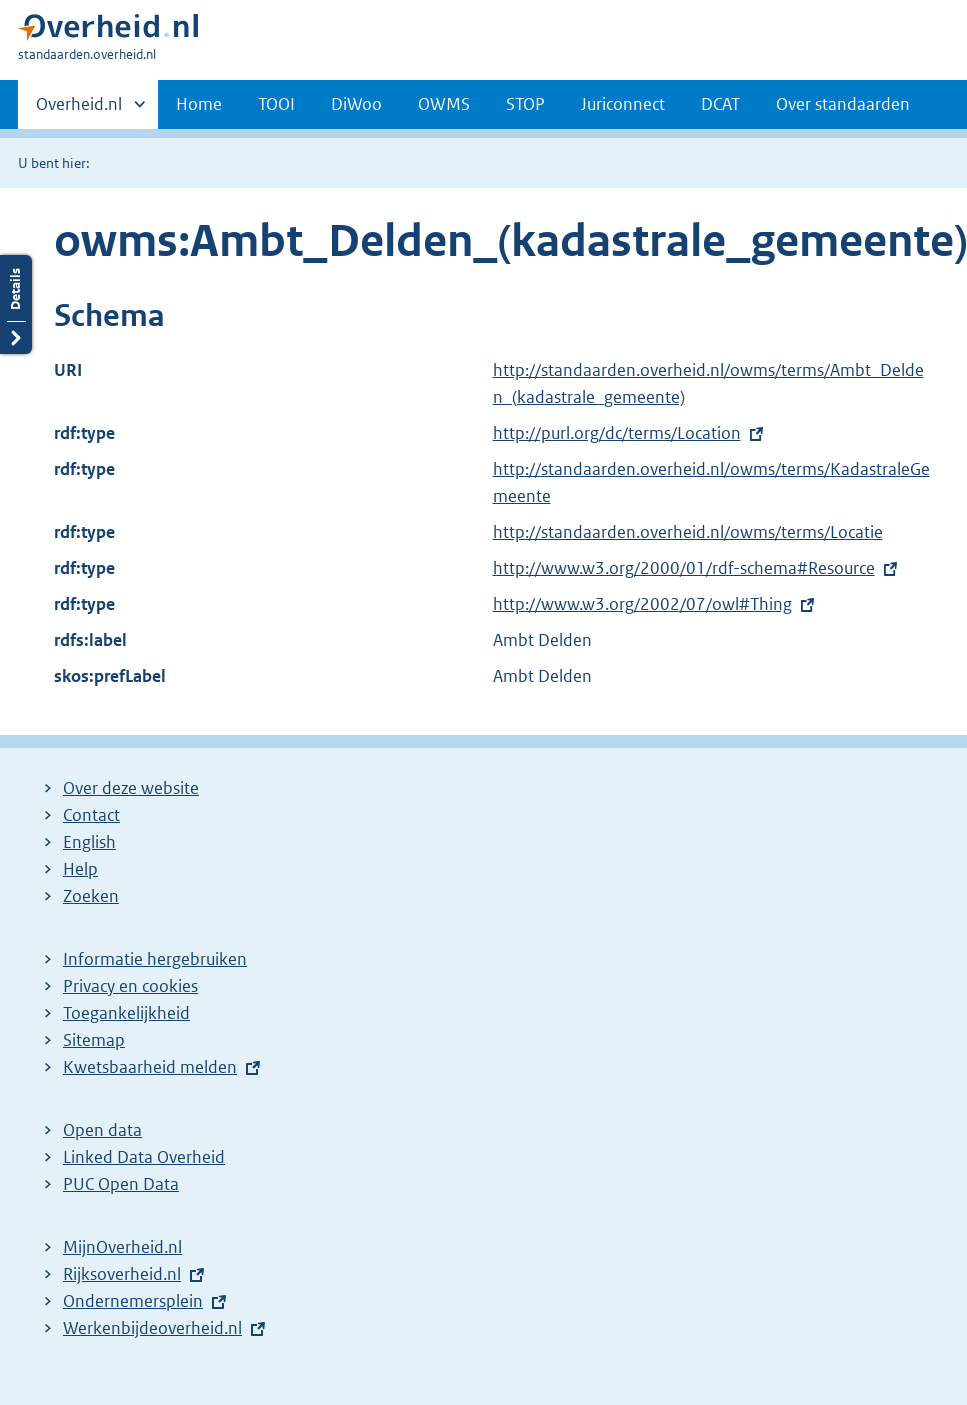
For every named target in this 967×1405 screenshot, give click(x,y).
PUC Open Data (121, 1184)
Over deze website (131, 788)
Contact (91, 815)
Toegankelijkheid (126, 1013)
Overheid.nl (79, 110)
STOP (525, 104)
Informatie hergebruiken (155, 959)
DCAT (720, 104)
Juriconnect (623, 104)
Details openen (16, 304)
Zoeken (91, 896)
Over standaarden (843, 104)
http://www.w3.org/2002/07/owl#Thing (642, 604)
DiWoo (356, 104)
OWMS (444, 104)
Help (80, 869)
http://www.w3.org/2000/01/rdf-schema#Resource (684, 568)
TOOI (276, 104)
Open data (102, 1130)
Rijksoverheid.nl (122, 1274)
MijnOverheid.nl (122, 1247)
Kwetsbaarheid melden (150, 1067)
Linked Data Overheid (144, 1157)
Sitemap (94, 1040)
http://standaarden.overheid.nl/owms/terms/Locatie (688, 532)
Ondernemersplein (133, 1301)
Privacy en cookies (130, 986)
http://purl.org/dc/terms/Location (617, 433)
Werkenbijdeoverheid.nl (152, 1328)
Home (199, 104)
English (89, 842)
